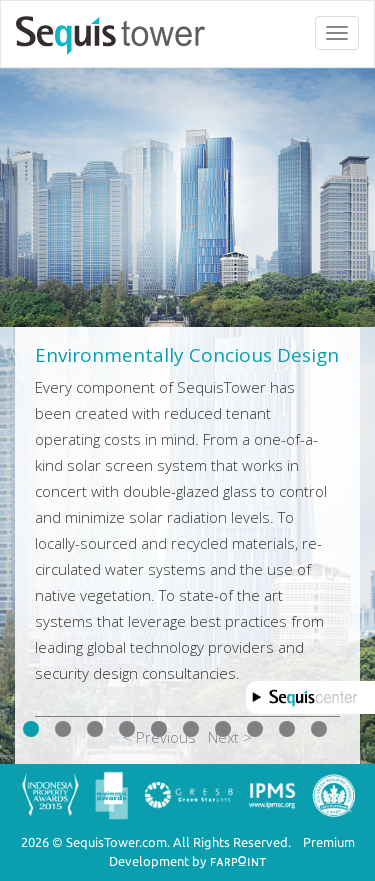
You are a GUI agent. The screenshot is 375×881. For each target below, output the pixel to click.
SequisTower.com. (118, 842)
